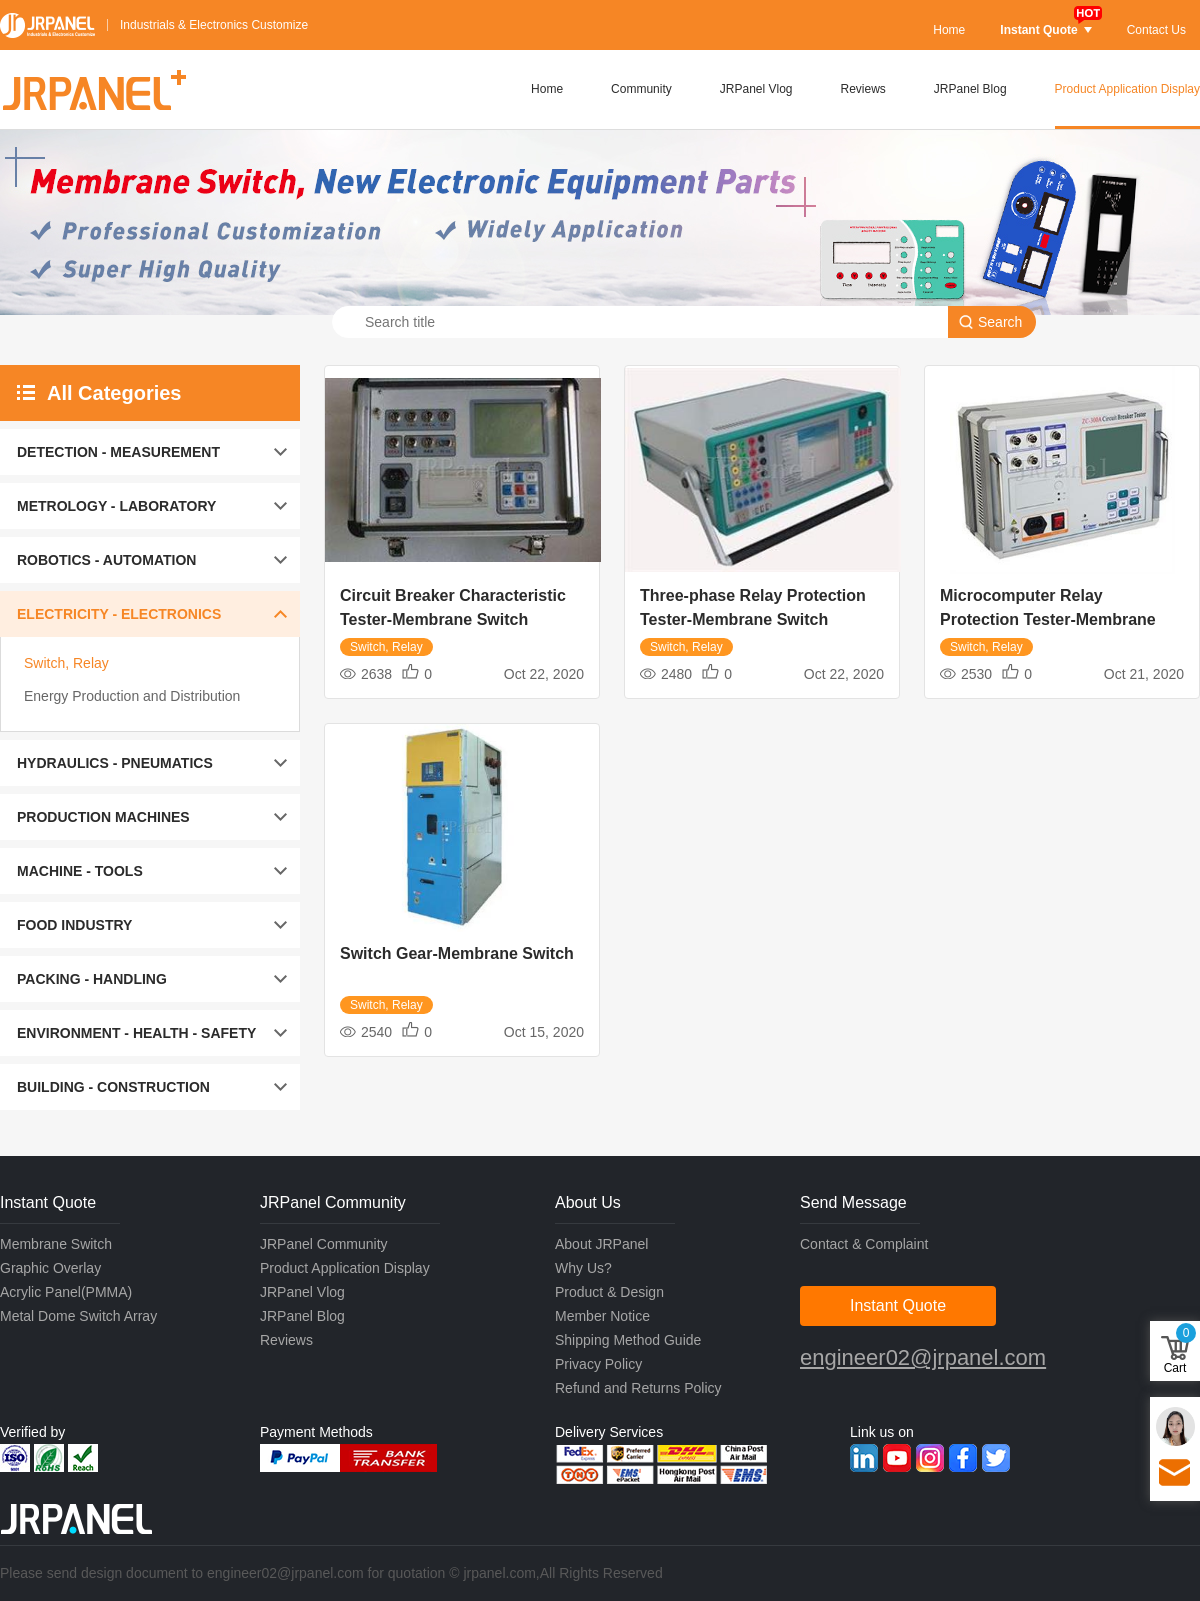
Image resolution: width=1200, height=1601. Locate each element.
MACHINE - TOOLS (80, 871)
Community (641, 89)
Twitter (996, 1458)
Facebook (963, 1458)
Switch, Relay (66, 663)
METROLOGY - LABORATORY (116, 506)
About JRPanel (601, 1244)
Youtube (897, 1458)
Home (949, 30)
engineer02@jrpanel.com (923, 1357)
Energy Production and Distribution (132, 696)
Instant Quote (1045, 30)
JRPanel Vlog (756, 89)
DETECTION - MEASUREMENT (118, 452)
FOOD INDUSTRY (74, 925)
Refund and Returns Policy (638, 1388)
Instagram (930, 1458)
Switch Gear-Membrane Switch (457, 953)
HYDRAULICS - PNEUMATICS (115, 763)
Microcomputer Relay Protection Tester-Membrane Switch (1048, 619)
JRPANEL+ (93, 90)
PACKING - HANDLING (92, 979)
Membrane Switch (56, 1244)
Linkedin (864, 1458)
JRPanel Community (324, 1244)
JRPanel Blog (970, 89)
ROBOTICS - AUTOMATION (106, 560)
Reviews (863, 89)
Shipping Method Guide (628, 1340)
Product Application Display (1127, 89)
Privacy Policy (598, 1364)
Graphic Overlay (50, 1268)
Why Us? (583, 1268)
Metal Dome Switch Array (78, 1316)
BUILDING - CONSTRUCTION (113, 1087)
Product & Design (609, 1292)
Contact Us (1156, 30)
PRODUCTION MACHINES (103, 817)
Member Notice (602, 1316)
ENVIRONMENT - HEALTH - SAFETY (136, 1033)
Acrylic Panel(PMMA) (66, 1292)
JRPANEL (47, 25)
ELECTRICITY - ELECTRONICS (119, 614)
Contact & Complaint (864, 1244)
